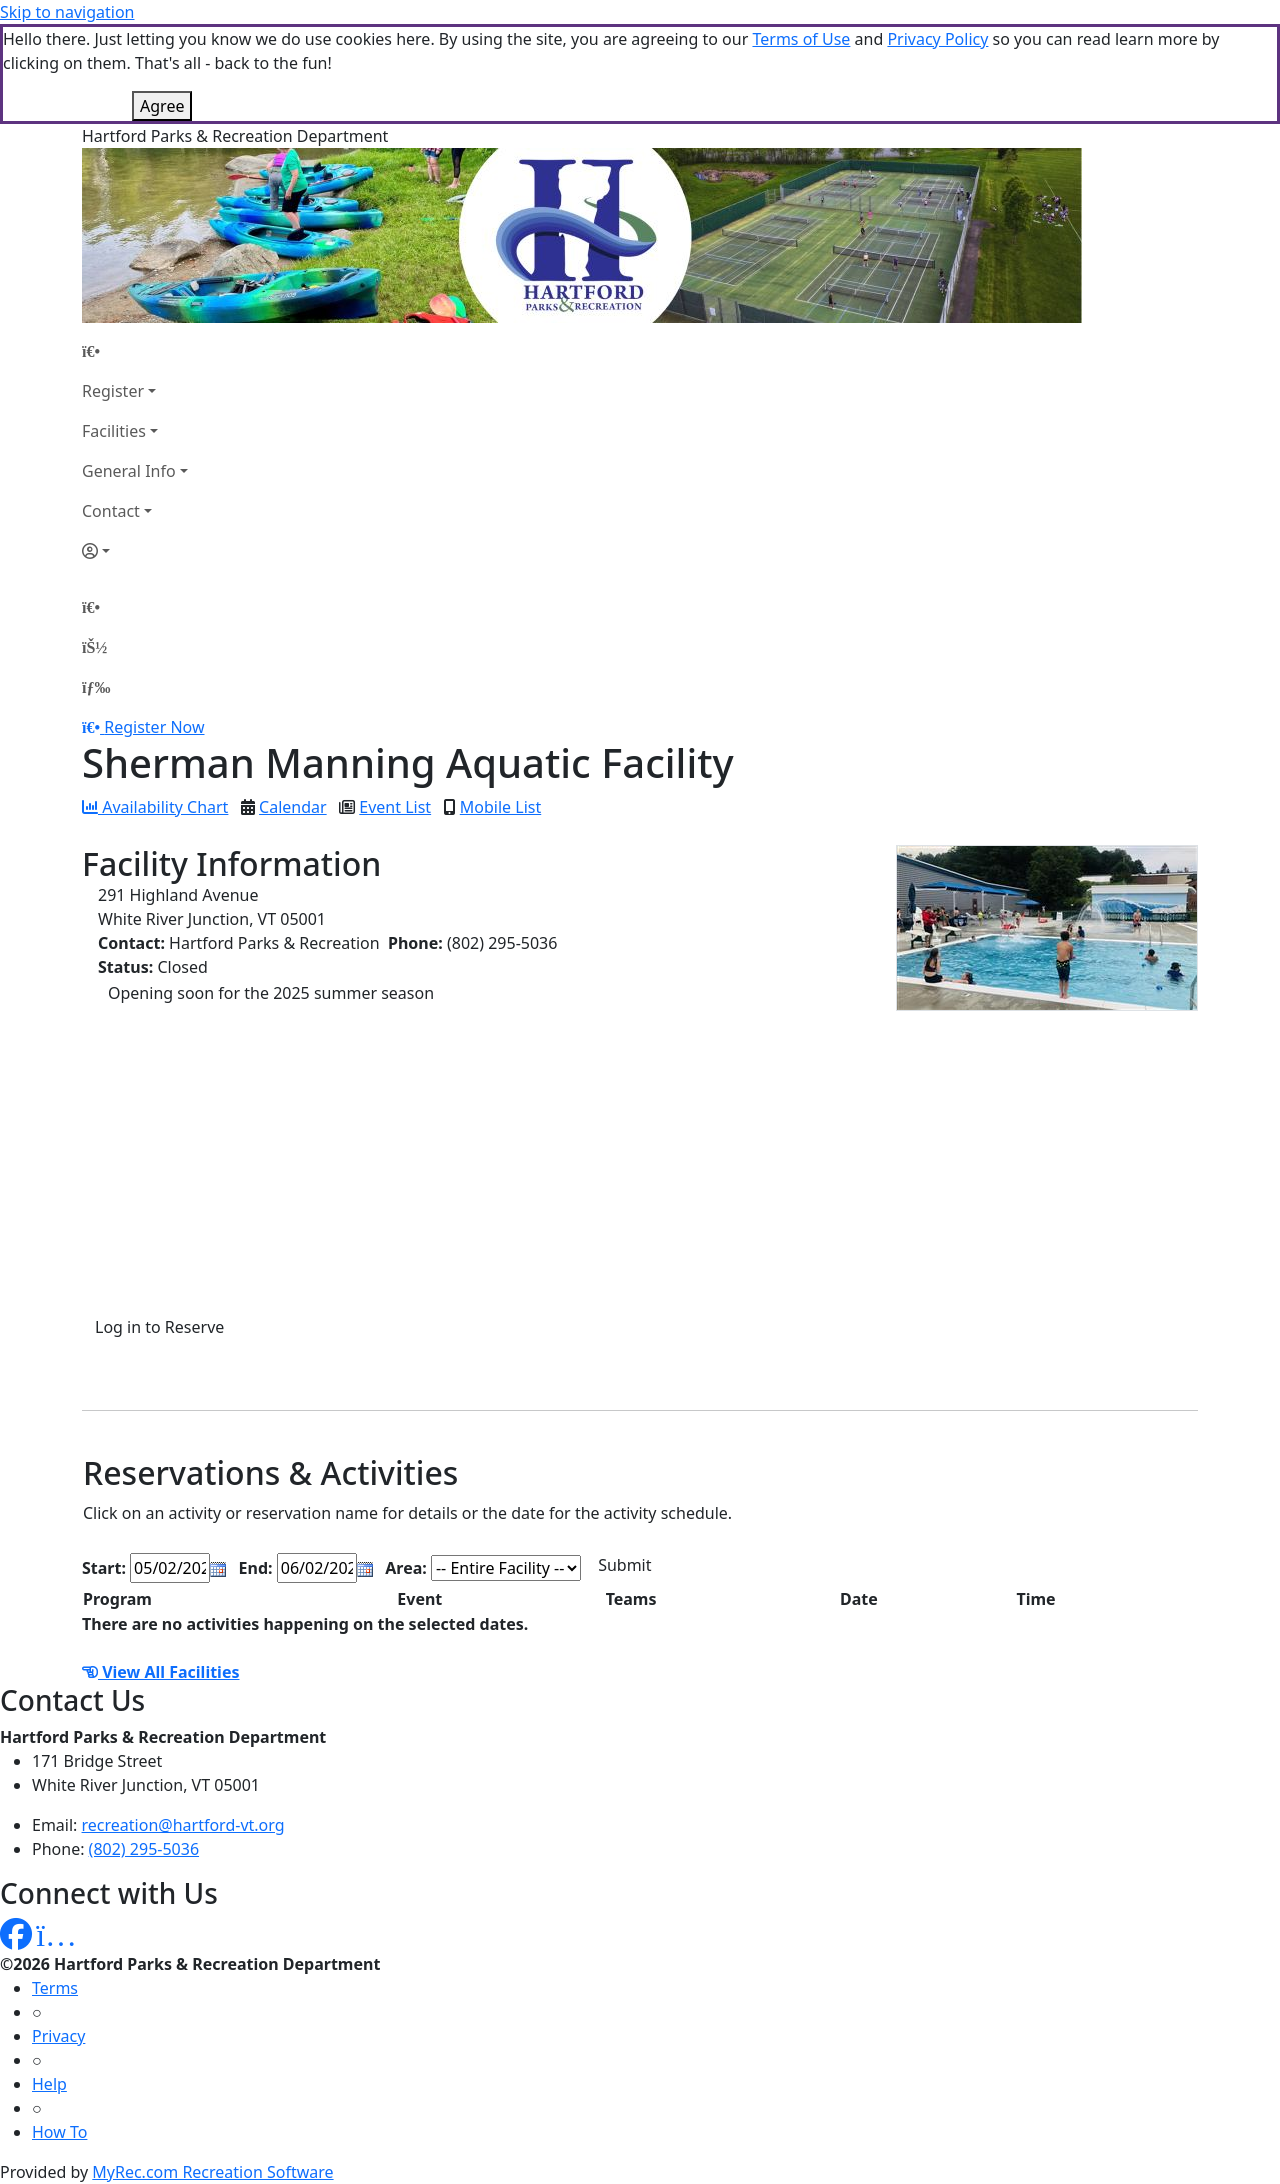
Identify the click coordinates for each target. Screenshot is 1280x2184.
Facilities (114, 431)
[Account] (135, 551)
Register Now (154, 727)
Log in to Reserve (159, 1327)
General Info (129, 471)
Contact (111, 511)
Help (49, 2084)
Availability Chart (155, 807)
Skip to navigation (67, 12)
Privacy (58, 2036)
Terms (55, 1988)
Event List (395, 807)
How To (59, 2132)
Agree (162, 106)
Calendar (293, 807)
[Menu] (96, 687)
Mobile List (500, 807)
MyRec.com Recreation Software (212, 2172)
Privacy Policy (937, 39)
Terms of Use (801, 39)
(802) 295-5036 (144, 1849)
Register (113, 391)
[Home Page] (135, 351)
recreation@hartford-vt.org (183, 1825)
